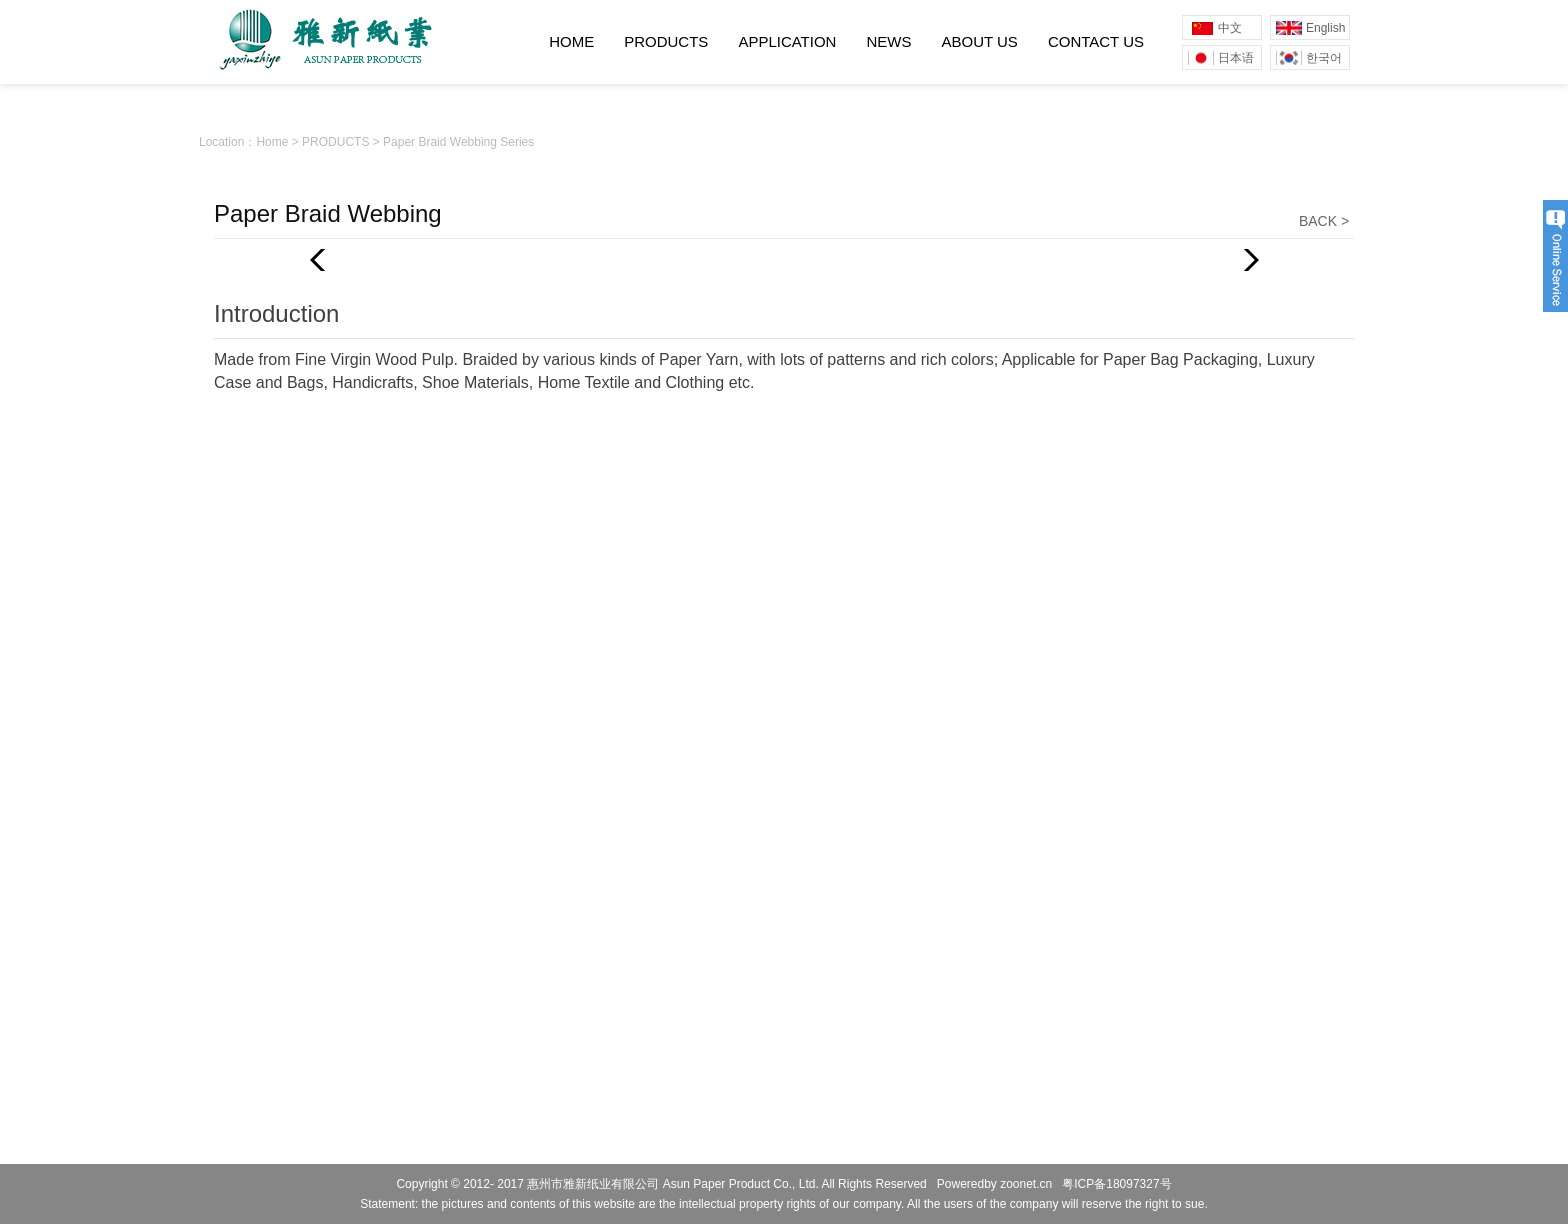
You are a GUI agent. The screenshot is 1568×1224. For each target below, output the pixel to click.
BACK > (1324, 221)
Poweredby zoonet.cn (994, 1184)
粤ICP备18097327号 (1116, 1184)
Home (272, 142)
